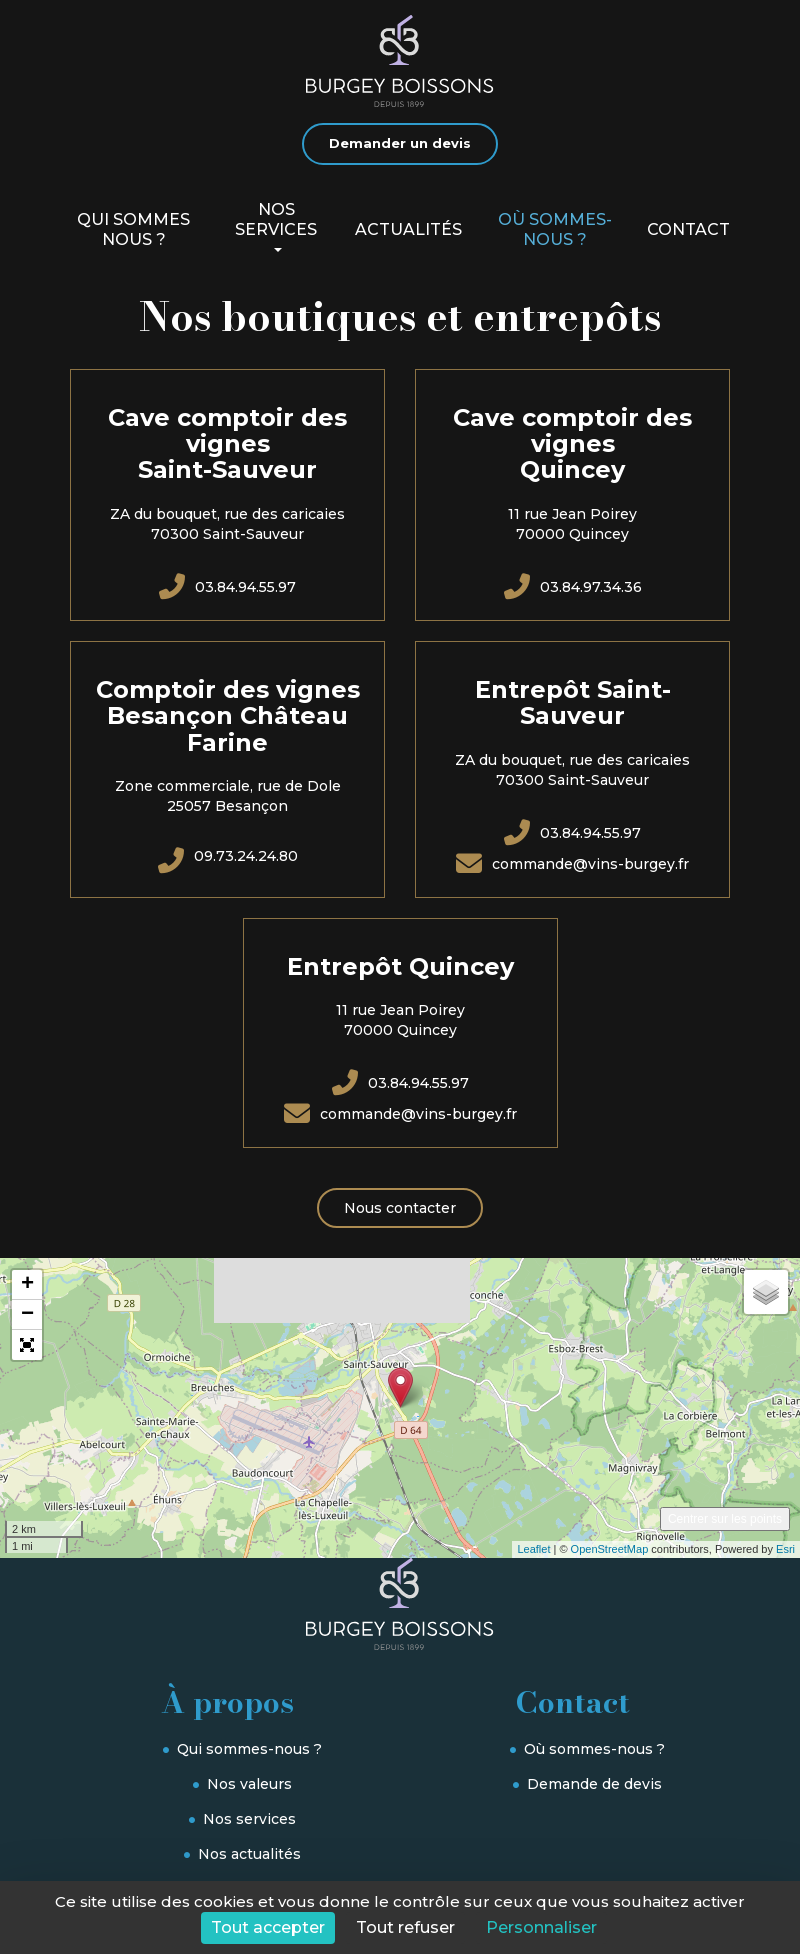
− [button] (27, 1315)
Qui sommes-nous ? (249, 1749)
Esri (785, 1549)
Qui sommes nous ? (133, 229)
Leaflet (533, 1549)
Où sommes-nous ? (555, 229)
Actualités (408, 229)
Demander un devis (400, 143)
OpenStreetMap (610, 1549)
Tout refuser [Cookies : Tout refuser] (405, 1927)
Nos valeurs (249, 1784)
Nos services (276, 226)
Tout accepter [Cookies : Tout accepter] (268, 1927)
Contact (688, 229)
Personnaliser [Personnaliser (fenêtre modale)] (541, 1927)
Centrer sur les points (725, 1519)
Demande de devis (594, 1784)
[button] (27, 1345)
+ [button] (27, 1285)
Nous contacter (400, 1208)
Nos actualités (249, 1854)
